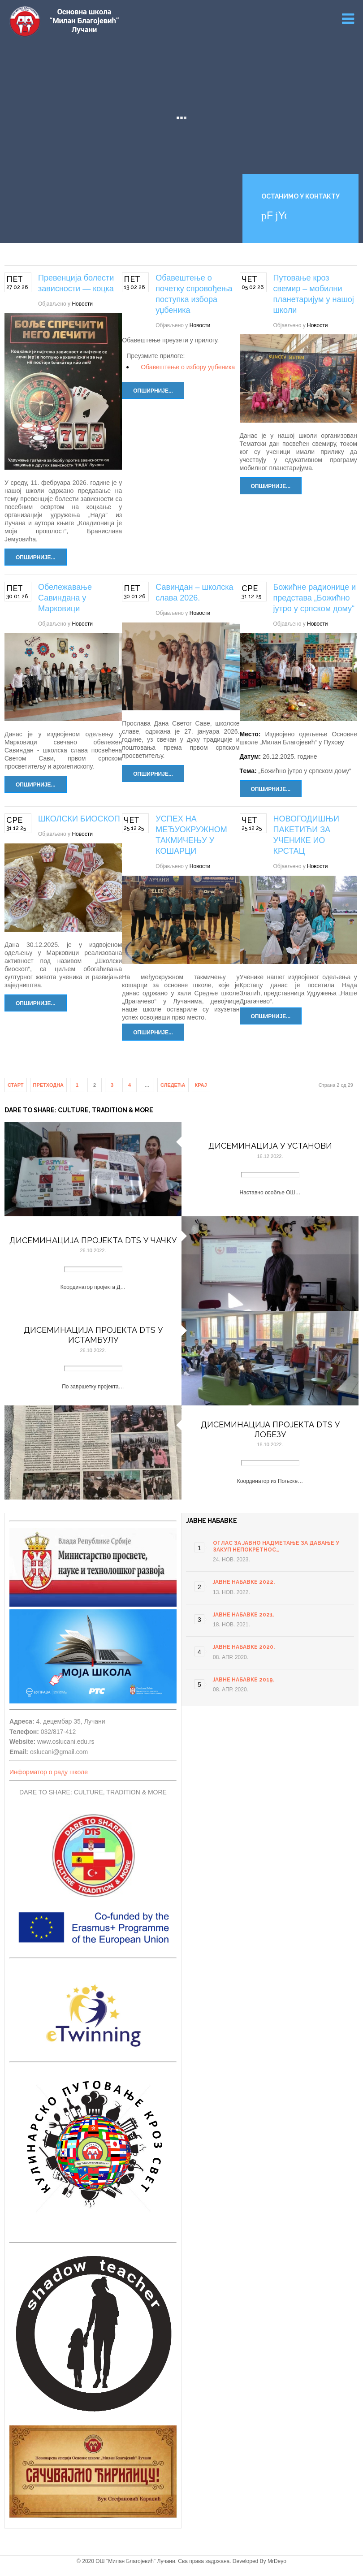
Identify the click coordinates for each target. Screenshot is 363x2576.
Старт (16, 1085)
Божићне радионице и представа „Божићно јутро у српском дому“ (314, 598)
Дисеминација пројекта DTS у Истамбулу (93, 1334)
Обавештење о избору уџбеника (188, 367)
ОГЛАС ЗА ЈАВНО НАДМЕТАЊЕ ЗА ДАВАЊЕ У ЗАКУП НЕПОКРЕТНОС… (276, 1546)
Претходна (48, 1085)
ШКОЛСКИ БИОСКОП (79, 818)
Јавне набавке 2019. (243, 1680)
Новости (82, 304)
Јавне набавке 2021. (243, 1615)
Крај (201, 1085)
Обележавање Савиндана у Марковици (65, 598)
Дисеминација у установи (270, 1145)
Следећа (172, 1085)
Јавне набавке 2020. (244, 1647)
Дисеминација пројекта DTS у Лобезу (270, 1429)
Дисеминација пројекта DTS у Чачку (93, 1240)
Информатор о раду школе (48, 1772)
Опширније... (36, 557)
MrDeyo (277, 2561)
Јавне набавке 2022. (244, 1582)
